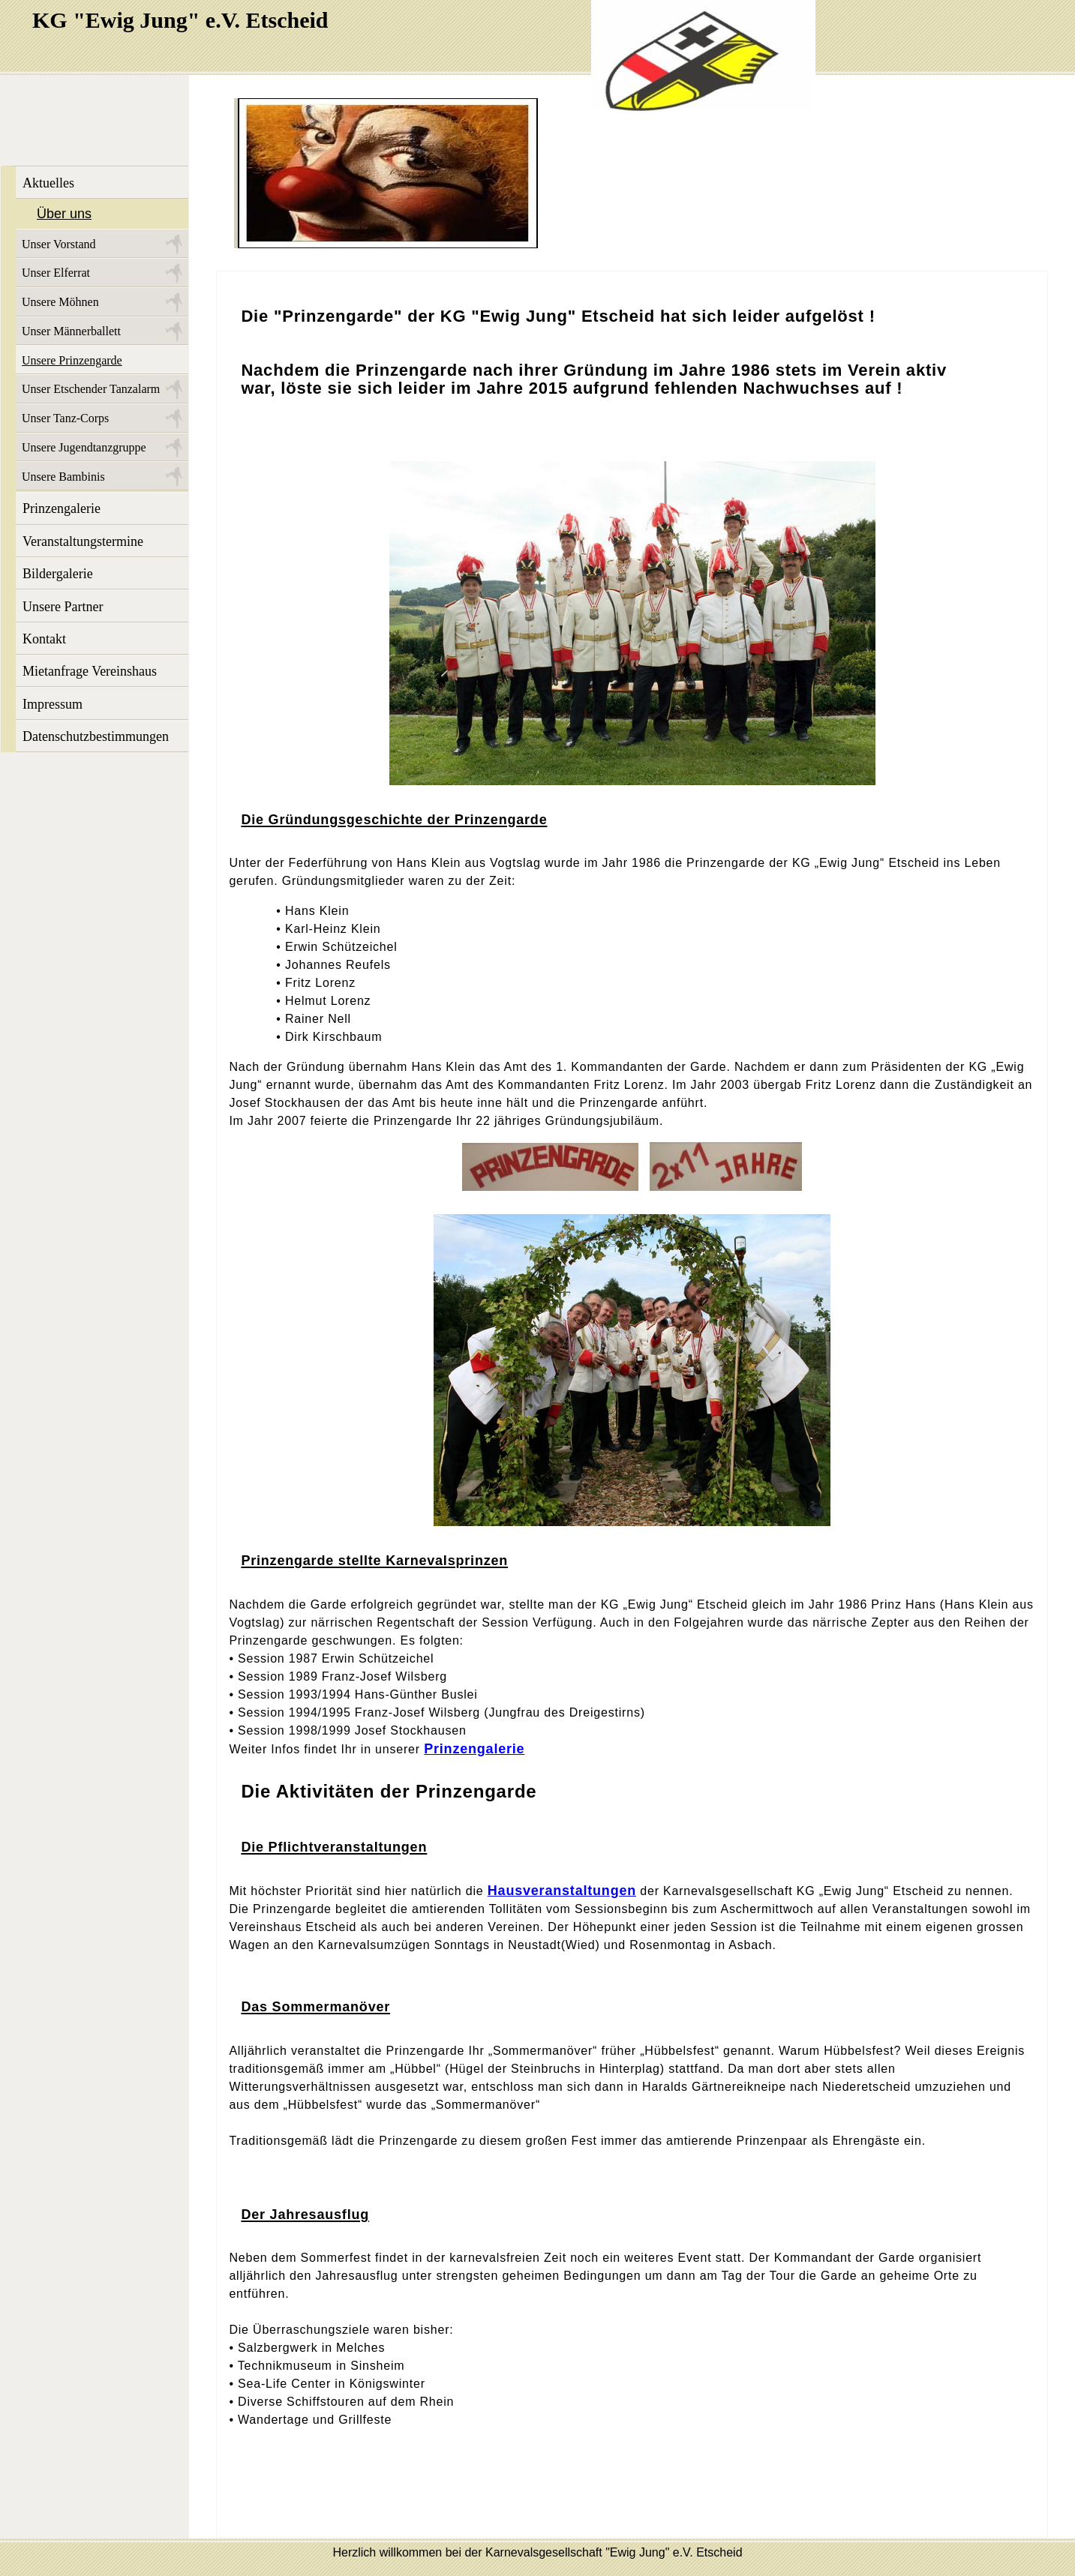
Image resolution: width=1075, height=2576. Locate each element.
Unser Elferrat (56, 272)
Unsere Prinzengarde (72, 360)
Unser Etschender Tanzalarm (91, 388)
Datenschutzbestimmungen (96, 736)
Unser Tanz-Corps (65, 418)
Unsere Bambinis (63, 476)
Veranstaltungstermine (83, 541)
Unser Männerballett (71, 331)
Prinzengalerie (62, 508)
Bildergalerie (58, 573)
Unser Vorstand (59, 244)
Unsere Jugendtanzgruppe (84, 447)
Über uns (64, 213)
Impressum (53, 704)
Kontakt (44, 638)
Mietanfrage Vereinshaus (90, 671)
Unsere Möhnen (60, 301)
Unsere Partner (63, 606)
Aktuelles (48, 182)
